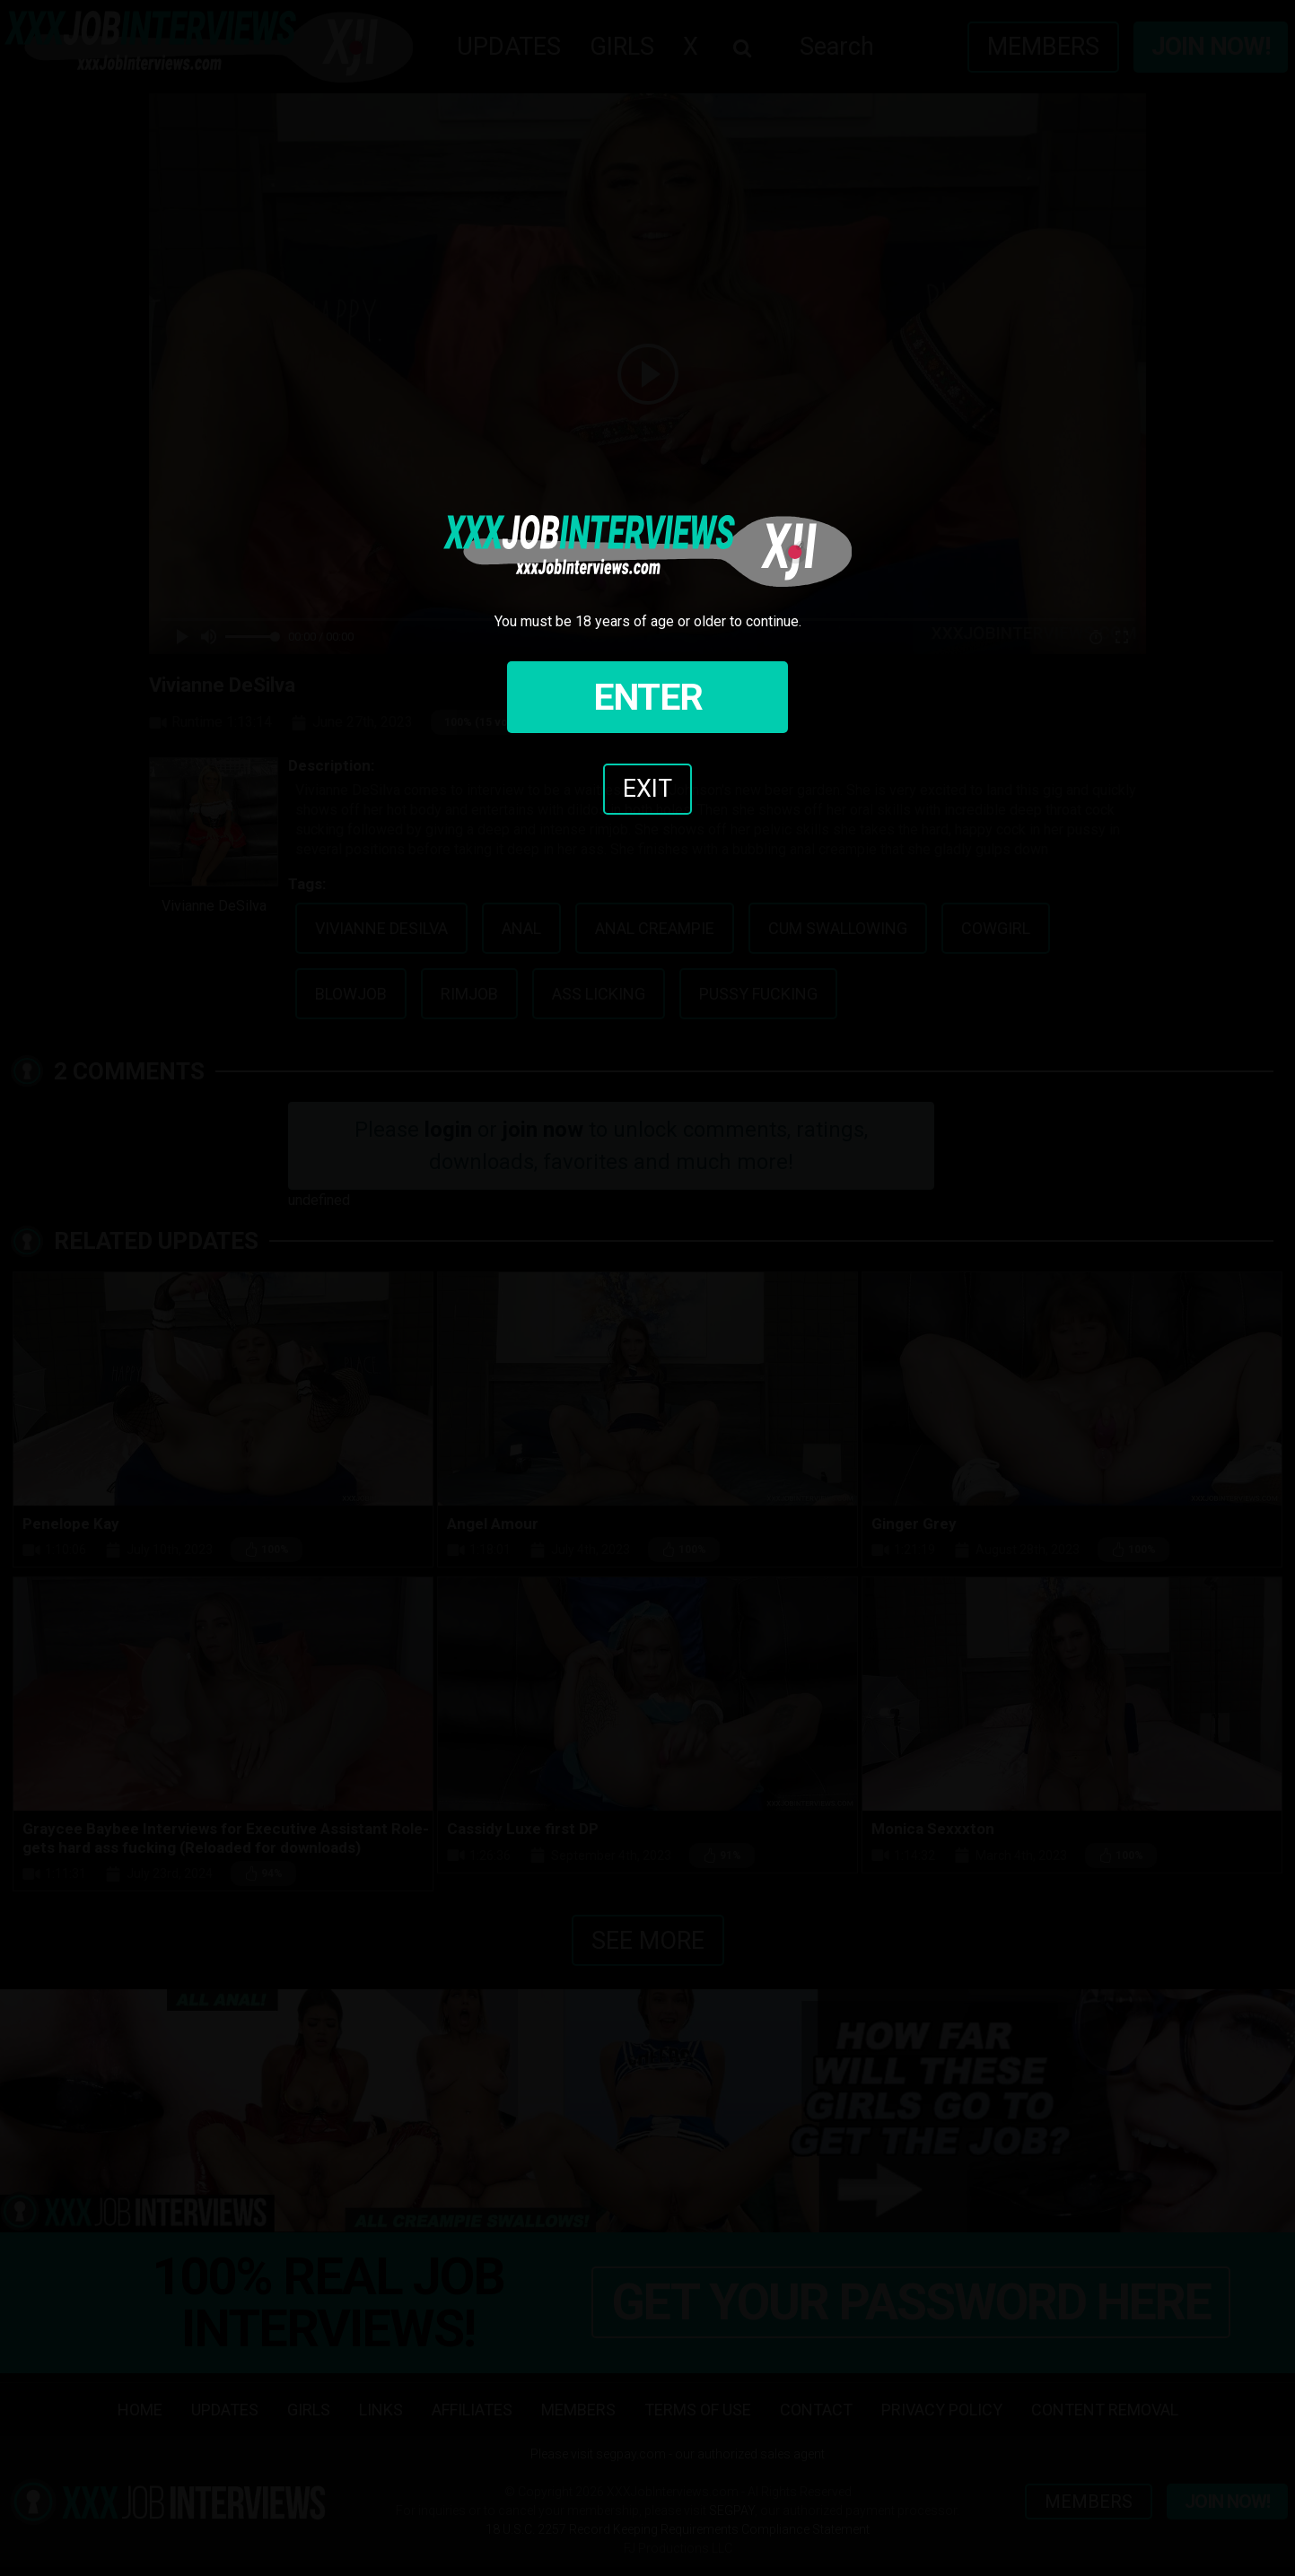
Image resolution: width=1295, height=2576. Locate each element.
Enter (648, 697)
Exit (647, 788)
